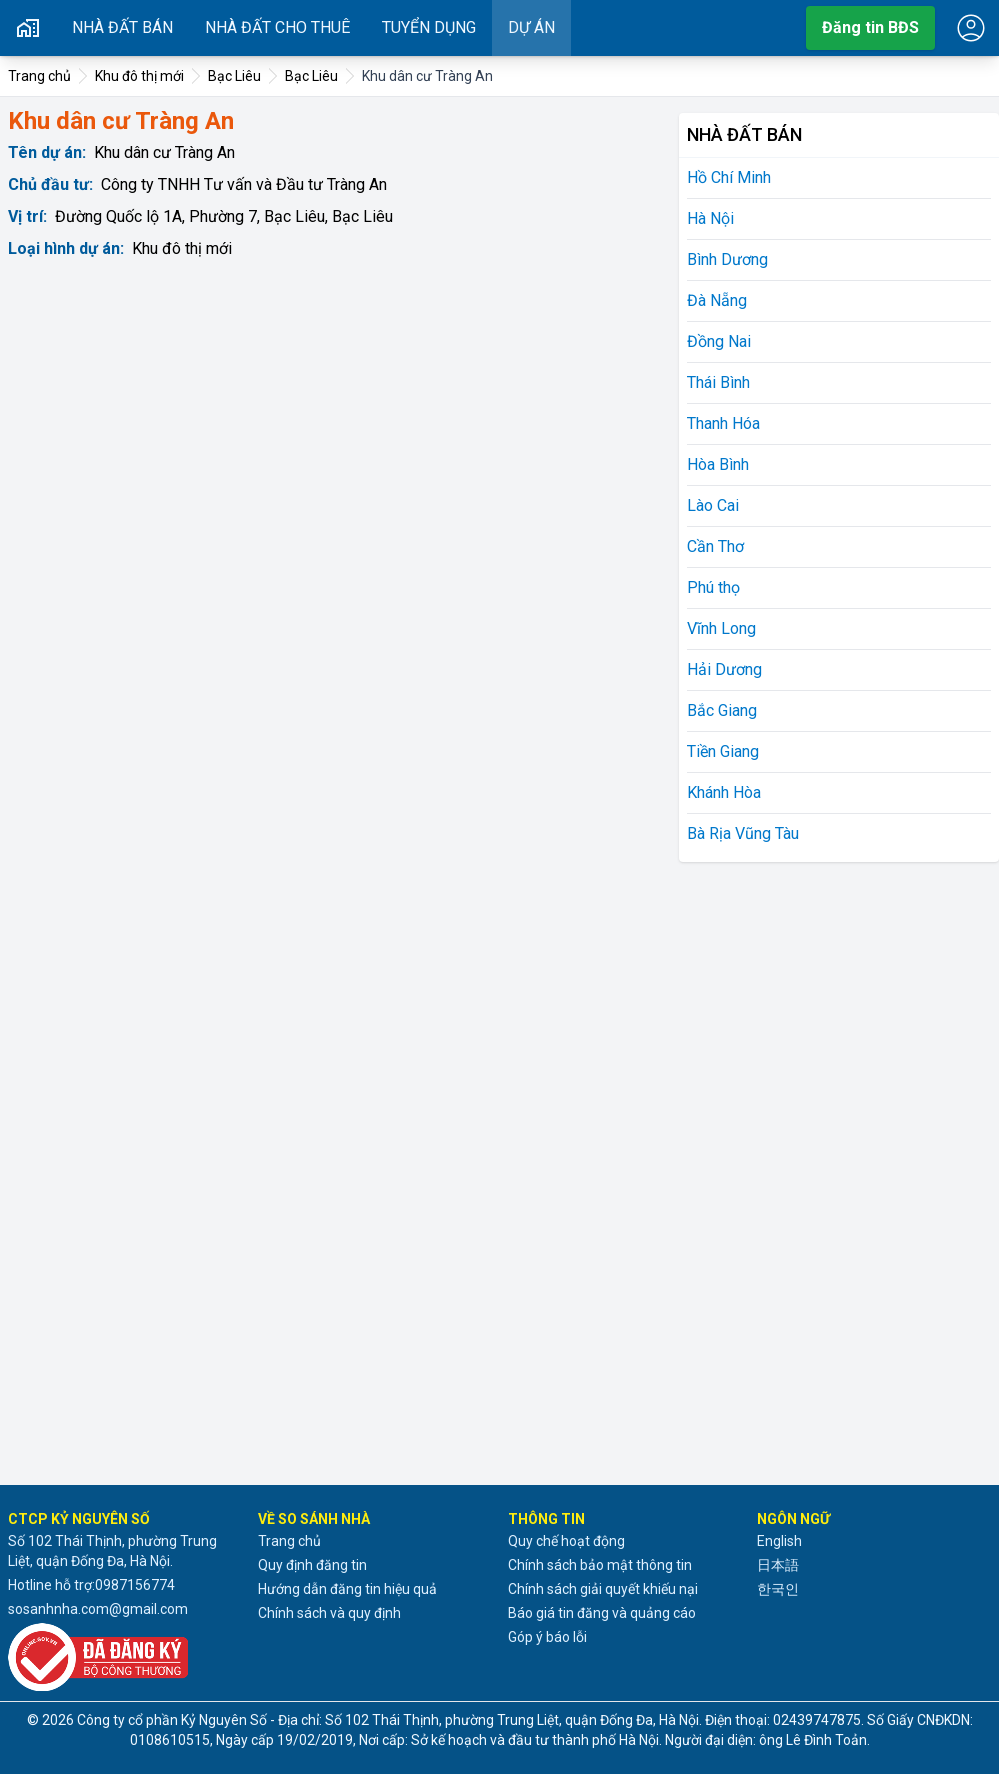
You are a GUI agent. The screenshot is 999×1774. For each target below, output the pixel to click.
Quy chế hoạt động (566, 1541)
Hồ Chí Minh (729, 177)
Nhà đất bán (122, 27)
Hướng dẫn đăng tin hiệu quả (347, 1589)
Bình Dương (727, 259)
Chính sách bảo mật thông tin (600, 1565)
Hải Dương (724, 669)
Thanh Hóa (723, 423)
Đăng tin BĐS (870, 27)
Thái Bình (718, 382)
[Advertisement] (829, 1170)
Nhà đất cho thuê (277, 27)
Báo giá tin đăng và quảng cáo (602, 1613)
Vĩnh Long (721, 628)
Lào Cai (713, 505)
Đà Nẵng (717, 300)
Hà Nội (710, 218)
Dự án (531, 27)
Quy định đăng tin (312, 1565)
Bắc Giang (722, 710)
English (779, 1541)
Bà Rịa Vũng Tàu (743, 833)
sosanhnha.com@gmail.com (98, 1609)
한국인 (778, 1589)
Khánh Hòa (724, 792)
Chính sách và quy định (329, 1613)
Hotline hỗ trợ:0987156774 (91, 1585)
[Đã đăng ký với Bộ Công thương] (125, 1657)
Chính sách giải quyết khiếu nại (603, 1589)
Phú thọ (713, 587)
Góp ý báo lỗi (547, 1637)
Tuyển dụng (429, 27)
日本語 (778, 1565)
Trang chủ (289, 1541)
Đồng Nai (719, 341)
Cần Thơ (715, 546)
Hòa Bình (718, 464)
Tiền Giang (723, 751)
